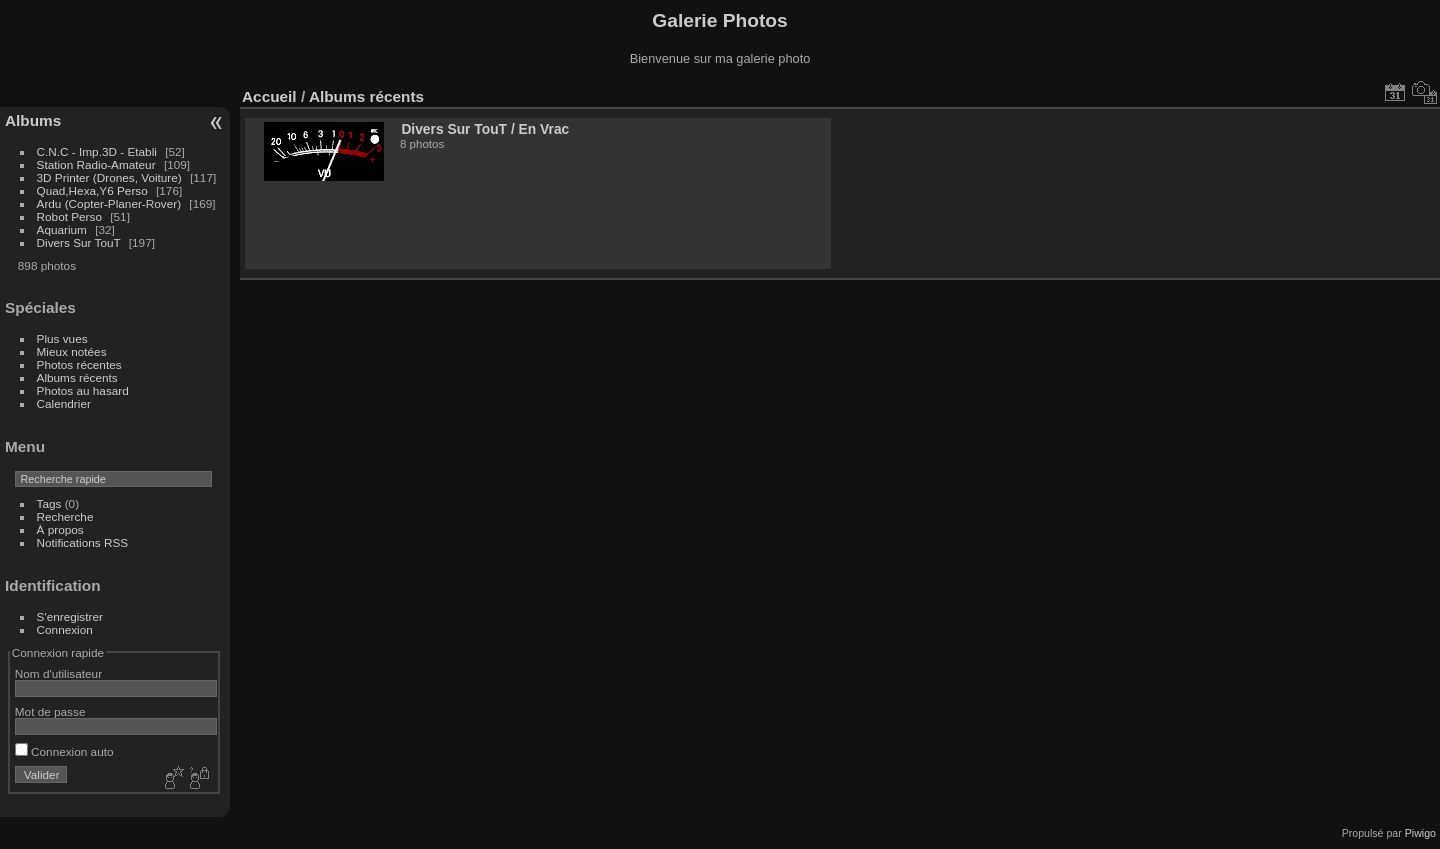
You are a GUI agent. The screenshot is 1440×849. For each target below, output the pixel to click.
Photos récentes (79, 364)
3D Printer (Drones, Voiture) (109, 177)
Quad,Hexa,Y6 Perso (92, 190)
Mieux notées (72, 351)
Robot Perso (69, 216)
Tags (49, 503)
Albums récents (77, 377)
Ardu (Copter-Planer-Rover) (109, 203)
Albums (33, 120)
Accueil (269, 96)
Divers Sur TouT (79, 242)
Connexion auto (64, 751)
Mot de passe (50, 711)
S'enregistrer (70, 616)
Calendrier (64, 403)
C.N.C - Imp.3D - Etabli (97, 151)
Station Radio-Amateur (96, 164)
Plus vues (62, 338)
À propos (60, 529)
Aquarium (62, 229)
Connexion (65, 629)
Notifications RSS (83, 542)
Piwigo (1420, 833)
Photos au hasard (83, 390)
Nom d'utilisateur (58, 673)
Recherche (65, 516)
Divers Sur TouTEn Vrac (485, 129)
